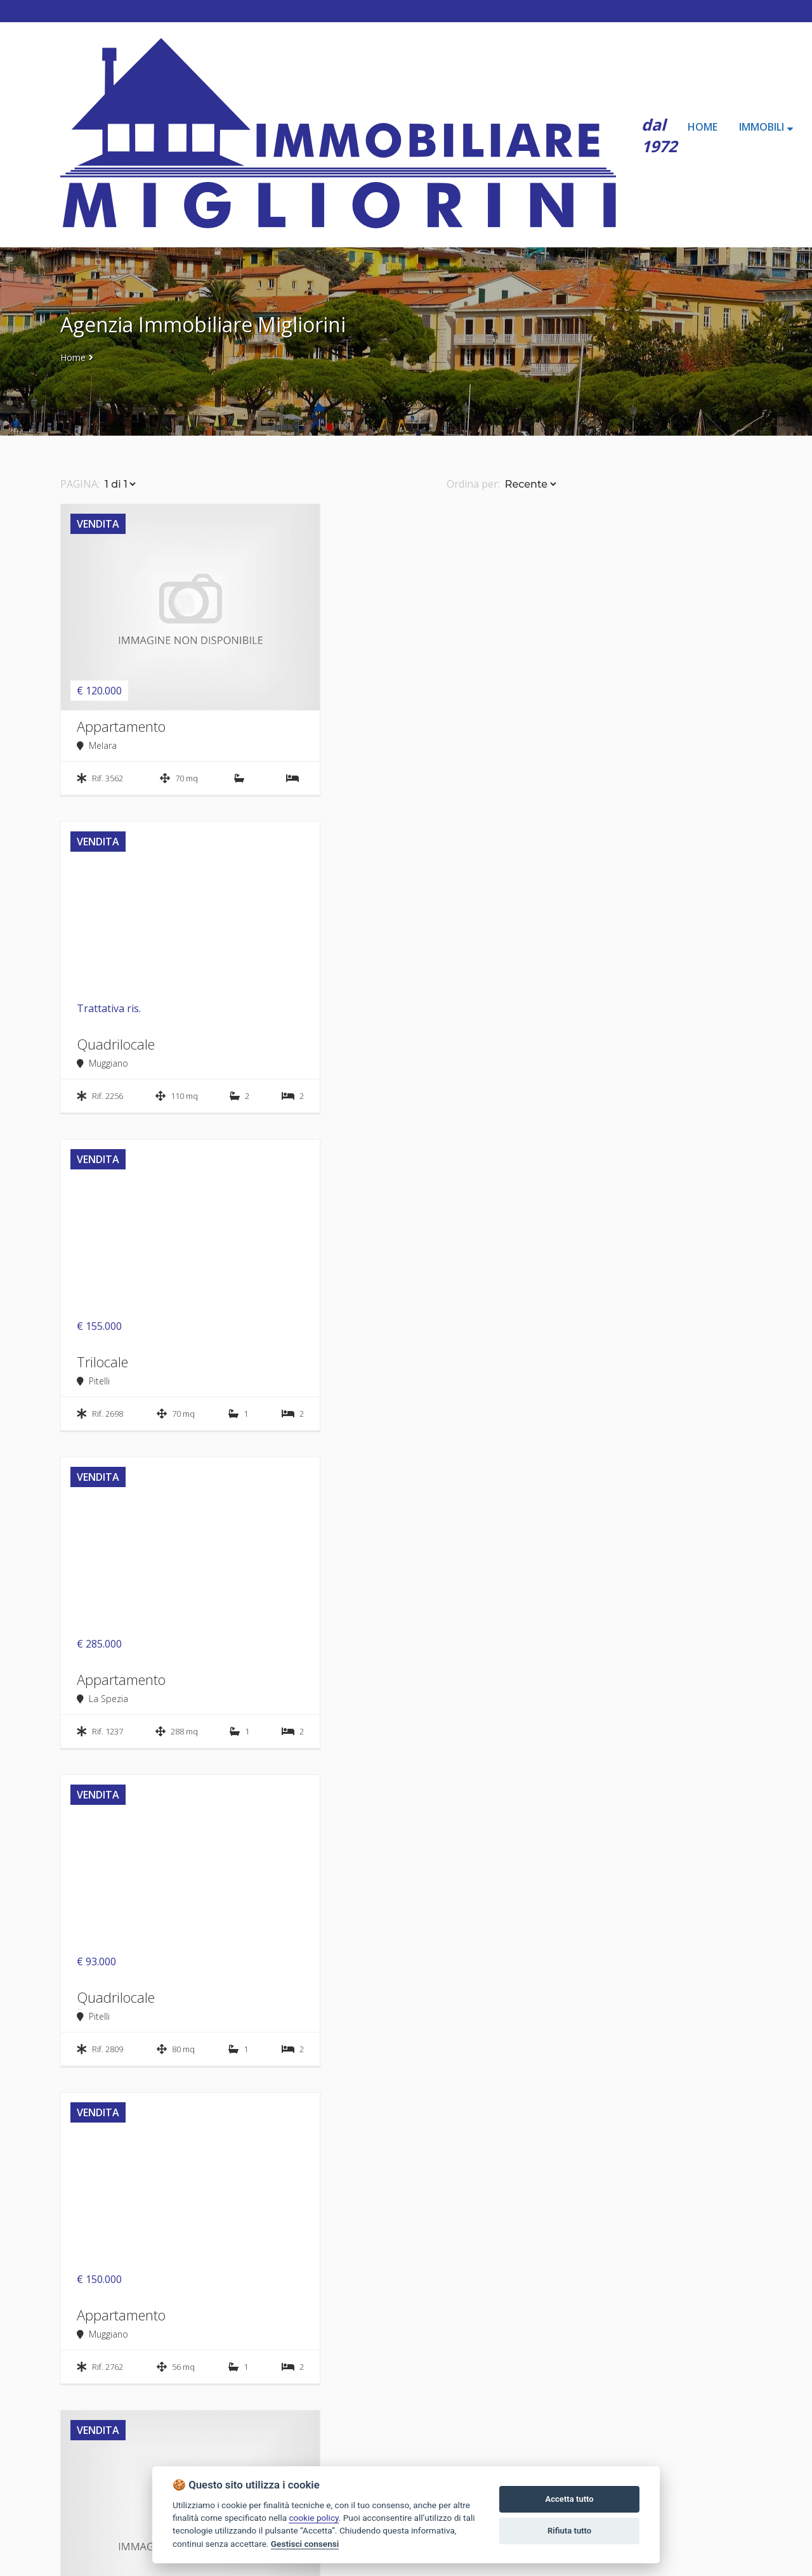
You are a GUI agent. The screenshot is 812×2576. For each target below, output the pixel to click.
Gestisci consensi (305, 2544)
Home (73, 357)
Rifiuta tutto (569, 2530)
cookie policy (313, 2518)
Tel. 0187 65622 (96, 2554)
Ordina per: (473, 484)
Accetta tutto (569, 2499)
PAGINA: (80, 484)
